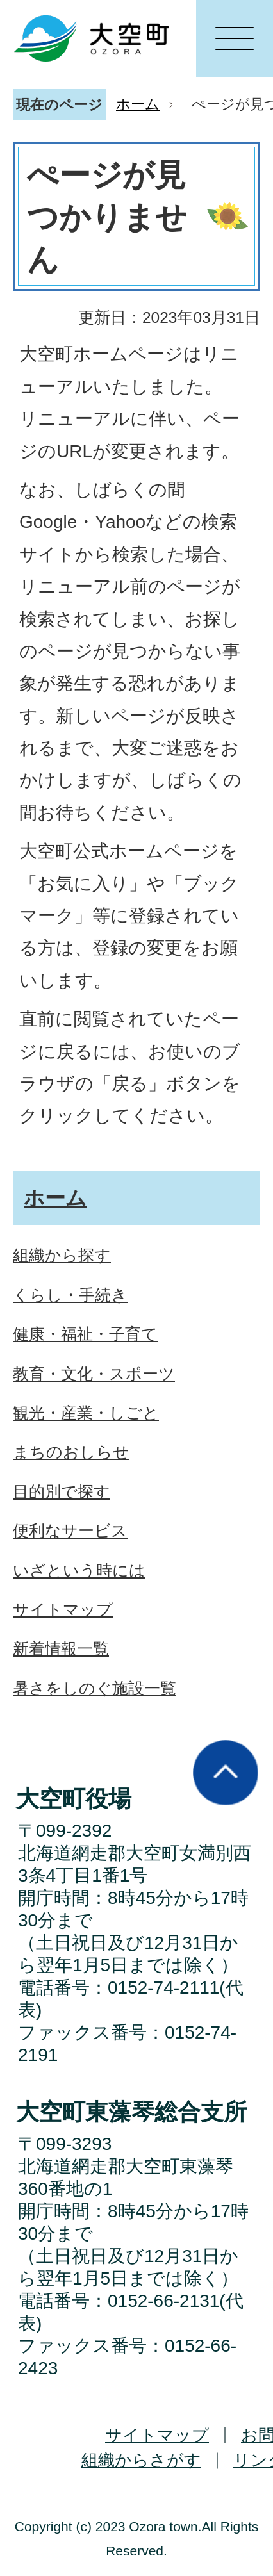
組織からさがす (141, 2460)
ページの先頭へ (225, 1772)
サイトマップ (157, 2435)
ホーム (138, 104)
